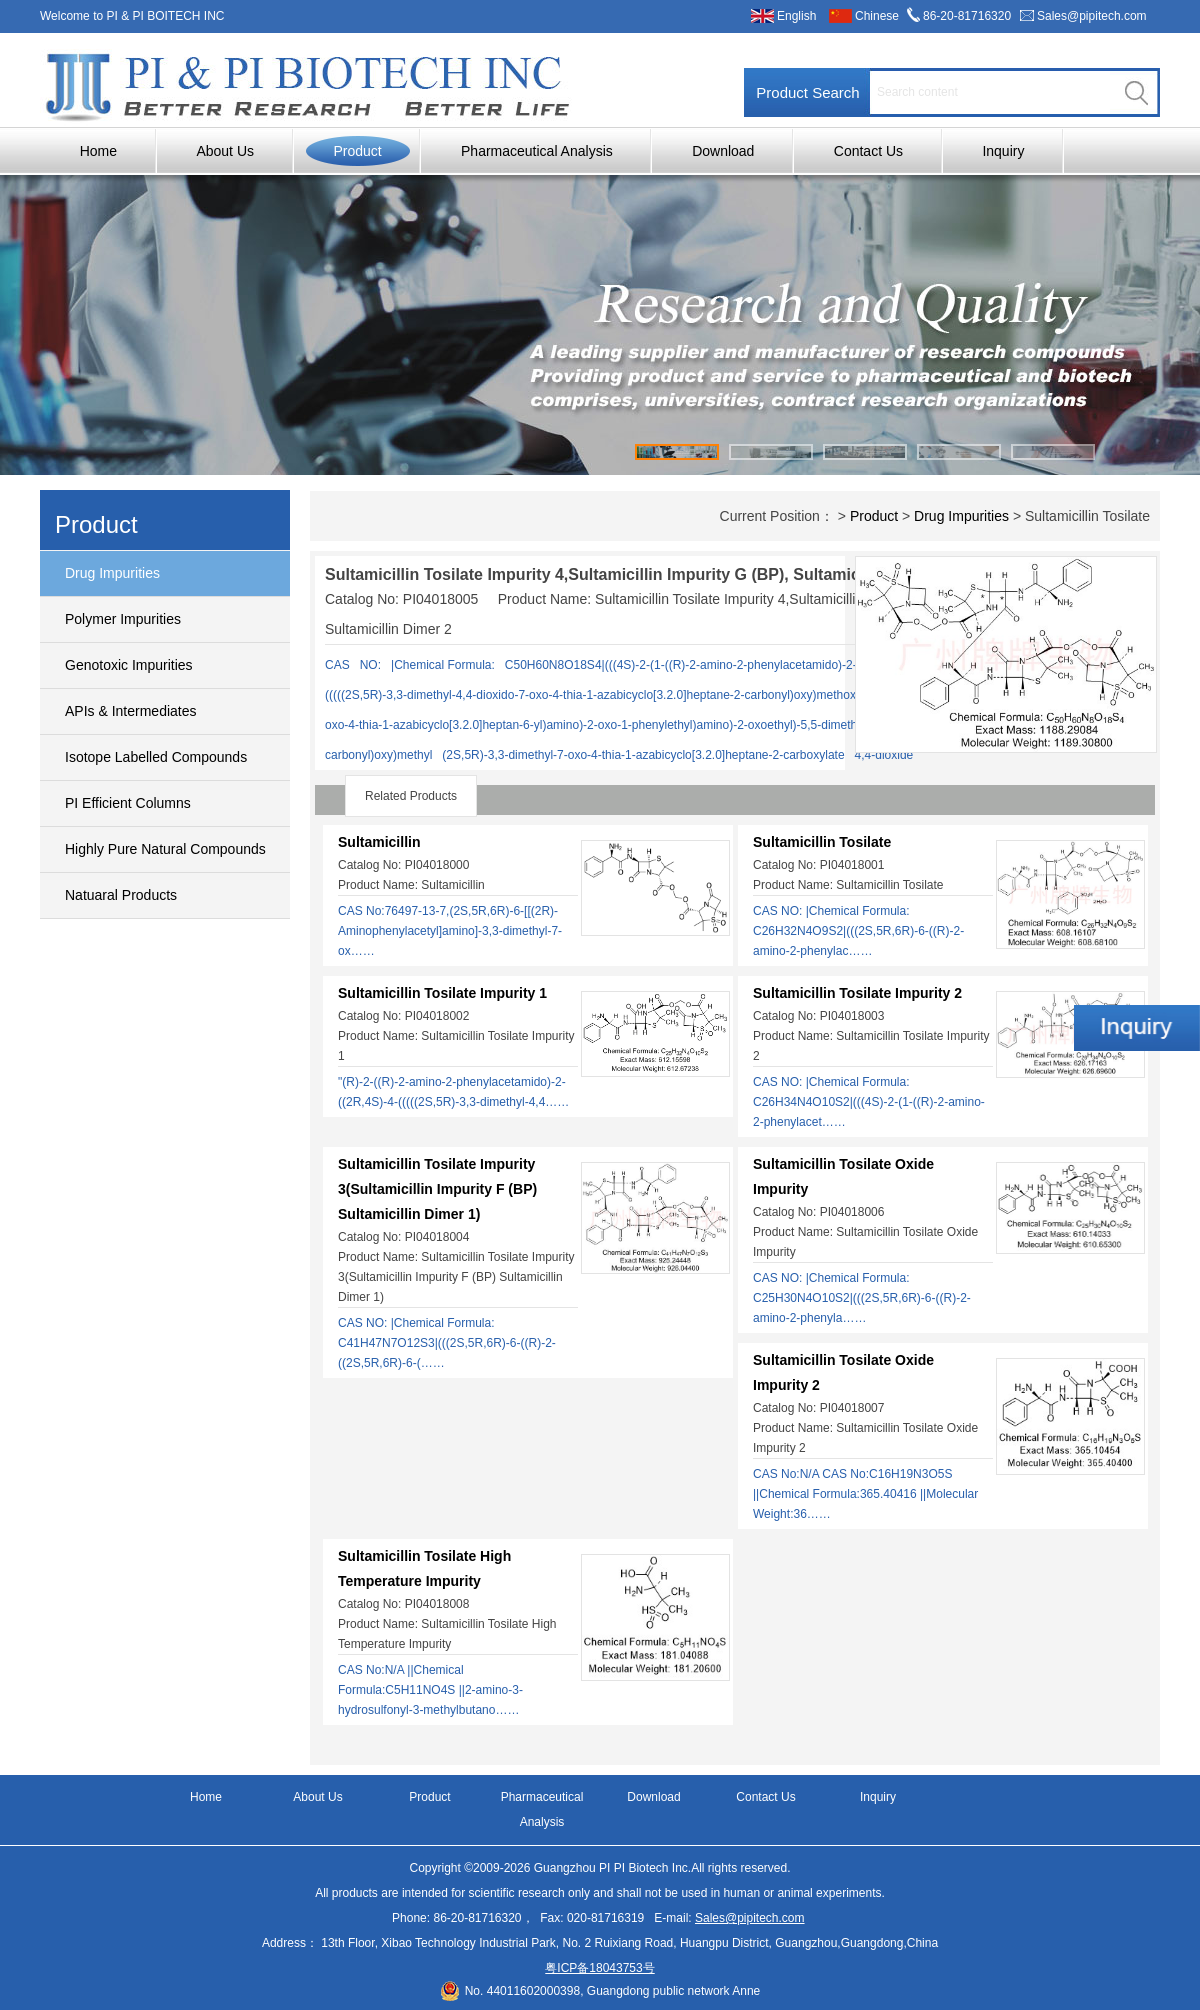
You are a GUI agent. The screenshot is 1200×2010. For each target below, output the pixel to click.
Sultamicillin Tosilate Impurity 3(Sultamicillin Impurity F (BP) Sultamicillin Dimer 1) (437, 1189)
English (796, 16)
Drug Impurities (112, 573)
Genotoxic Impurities (129, 665)
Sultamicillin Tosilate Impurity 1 (442, 993)
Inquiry (1003, 151)
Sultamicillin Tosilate (822, 842)
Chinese (877, 16)
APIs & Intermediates (131, 711)
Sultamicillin (379, 842)
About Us (225, 151)
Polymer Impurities (123, 619)
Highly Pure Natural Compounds (165, 849)
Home (98, 151)
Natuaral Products (121, 895)
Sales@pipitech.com (1092, 16)
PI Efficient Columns (128, 803)
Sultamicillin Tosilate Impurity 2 (857, 993)
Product (357, 151)
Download (723, 151)
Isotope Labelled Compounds (156, 757)
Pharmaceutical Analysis (537, 151)
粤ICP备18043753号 (599, 1968)
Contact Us (868, 151)
